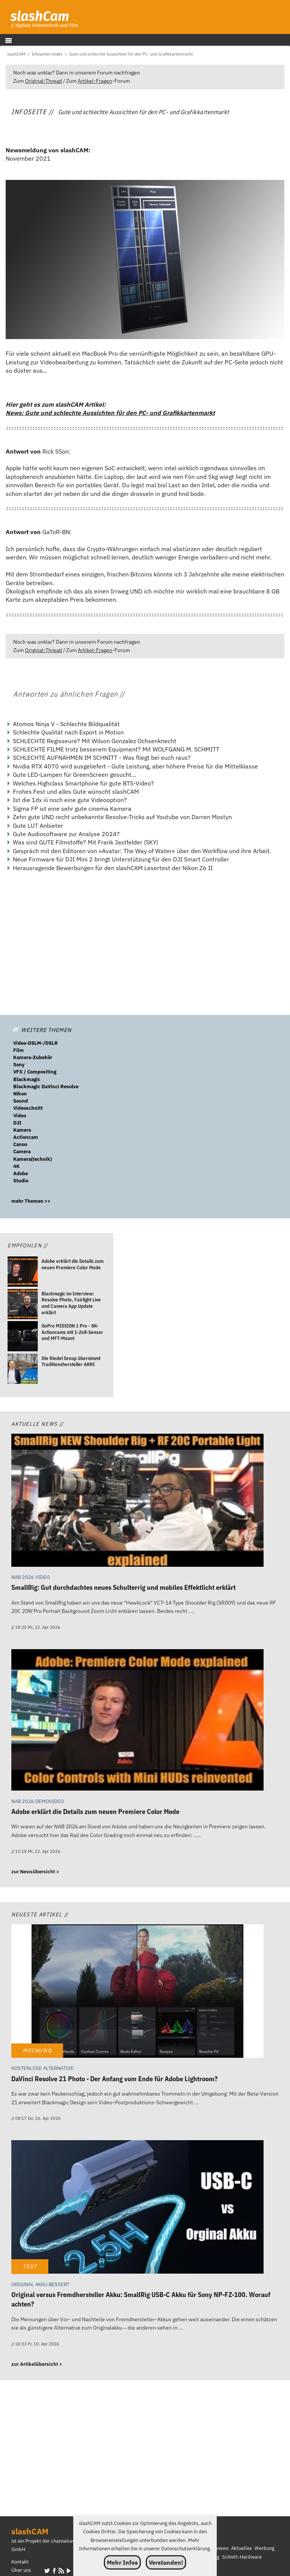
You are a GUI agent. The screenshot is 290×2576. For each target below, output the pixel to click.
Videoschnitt (28, 1108)
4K (16, 1166)
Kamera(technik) (32, 1159)
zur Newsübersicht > (35, 1871)
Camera (22, 1151)
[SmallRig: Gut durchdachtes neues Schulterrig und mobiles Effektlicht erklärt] (137, 1501)
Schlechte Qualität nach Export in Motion (68, 732)
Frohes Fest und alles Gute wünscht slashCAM (76, 791)
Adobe (20, 1173)
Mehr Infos (122, 2562)
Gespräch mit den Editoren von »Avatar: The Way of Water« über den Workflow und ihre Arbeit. (142, 851)
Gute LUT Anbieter (38, 825)
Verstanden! (166, 2562)
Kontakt (20, 2562)
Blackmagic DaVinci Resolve (46, 1086)
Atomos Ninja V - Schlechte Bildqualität (66, 724)
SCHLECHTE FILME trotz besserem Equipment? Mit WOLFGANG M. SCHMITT (116, 749)
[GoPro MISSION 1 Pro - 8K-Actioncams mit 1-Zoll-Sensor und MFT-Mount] (23, 1337)
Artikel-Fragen (95, 80)
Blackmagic (26, 1079)
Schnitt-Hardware (242, 2557)
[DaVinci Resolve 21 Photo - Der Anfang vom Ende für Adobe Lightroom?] (137, 1992)
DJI (17, 1123)
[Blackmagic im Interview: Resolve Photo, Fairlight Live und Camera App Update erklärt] (23, 1305)
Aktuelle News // (37, 1423)
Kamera (22, 1130)
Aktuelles (241, 2548)
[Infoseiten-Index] (47, 54)
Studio (20, 1180)
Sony (19, 1064)
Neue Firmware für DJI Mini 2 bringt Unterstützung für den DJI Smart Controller (121, 859)
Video (19, 1115)
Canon (20, 1144)
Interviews (216, 2548)
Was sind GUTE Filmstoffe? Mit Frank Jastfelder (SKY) (85, 842)
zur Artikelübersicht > (36, 2364)
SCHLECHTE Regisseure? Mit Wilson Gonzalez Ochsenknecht (94, 741)
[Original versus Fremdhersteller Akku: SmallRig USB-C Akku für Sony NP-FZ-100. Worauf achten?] (137, 2207)
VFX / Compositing (34, 1072)
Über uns (21, 2570)
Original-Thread (43, 80)
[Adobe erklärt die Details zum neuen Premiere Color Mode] (23, 1272)
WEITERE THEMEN (41, 1029)
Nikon (20, 1094)
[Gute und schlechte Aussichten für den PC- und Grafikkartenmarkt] (131, 54)
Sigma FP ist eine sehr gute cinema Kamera (72, 808)
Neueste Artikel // (39, 1914)
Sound (20, 1101)
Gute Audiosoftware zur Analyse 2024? (66, 834)
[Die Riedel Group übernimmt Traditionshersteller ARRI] (23, 1369)
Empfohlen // (28, 1245)
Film (18, 1050)
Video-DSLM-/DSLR (35, 1043)
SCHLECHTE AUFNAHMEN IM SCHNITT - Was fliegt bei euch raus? (102, 757)
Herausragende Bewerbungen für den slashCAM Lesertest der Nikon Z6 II (113, 868)
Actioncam (25, 1137)
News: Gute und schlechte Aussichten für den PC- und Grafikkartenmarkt (110, 413)
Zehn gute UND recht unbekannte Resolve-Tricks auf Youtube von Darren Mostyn (122, 817)
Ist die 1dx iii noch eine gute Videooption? (70, 800)
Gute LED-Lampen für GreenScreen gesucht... (74, 774)
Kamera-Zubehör (32, 1057)
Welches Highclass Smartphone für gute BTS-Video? (83, 783)
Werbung (265, 2548)
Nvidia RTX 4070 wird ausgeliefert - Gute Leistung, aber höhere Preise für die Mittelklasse (135, 766)
